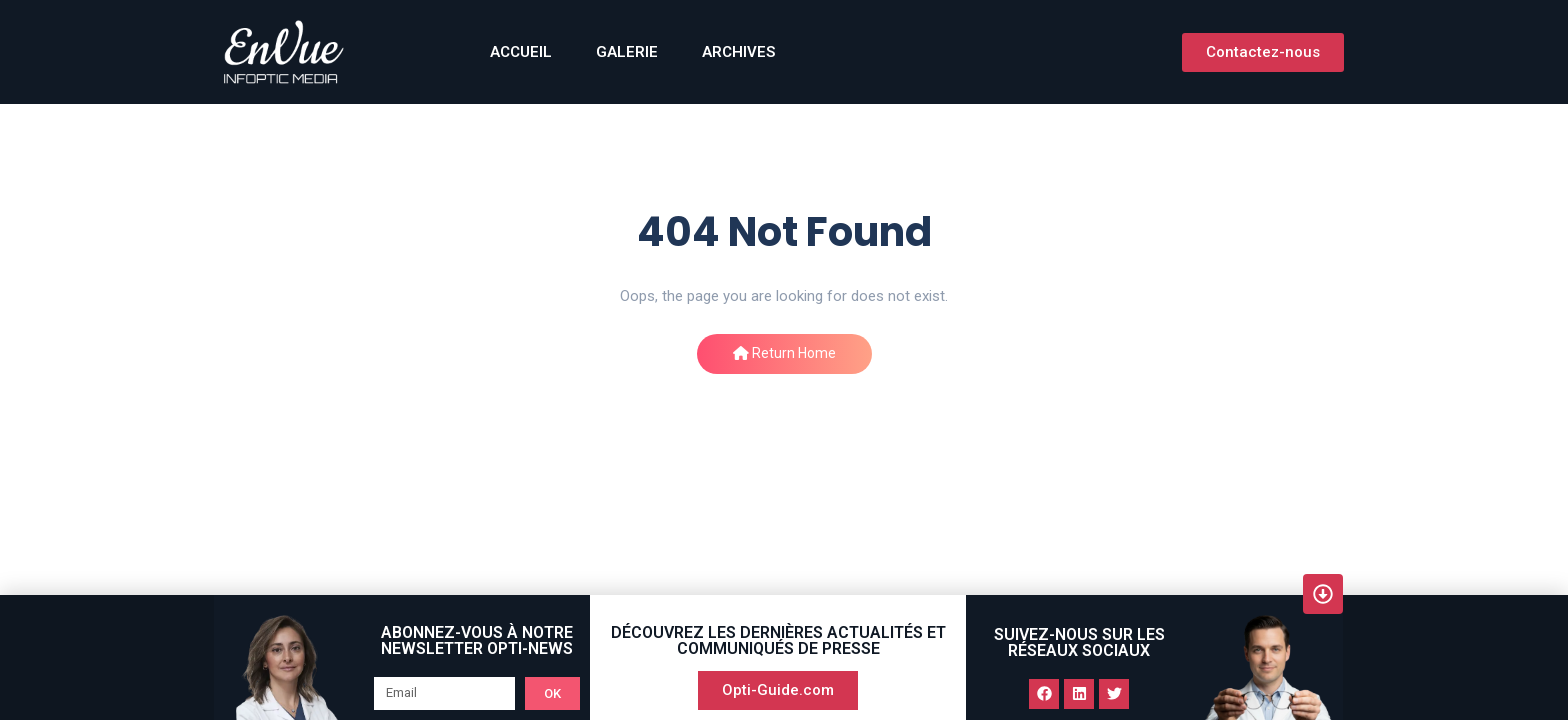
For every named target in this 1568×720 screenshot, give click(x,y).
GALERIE (627, 52)
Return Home (784, 353)
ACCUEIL (521, 52)
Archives (738, 52)
